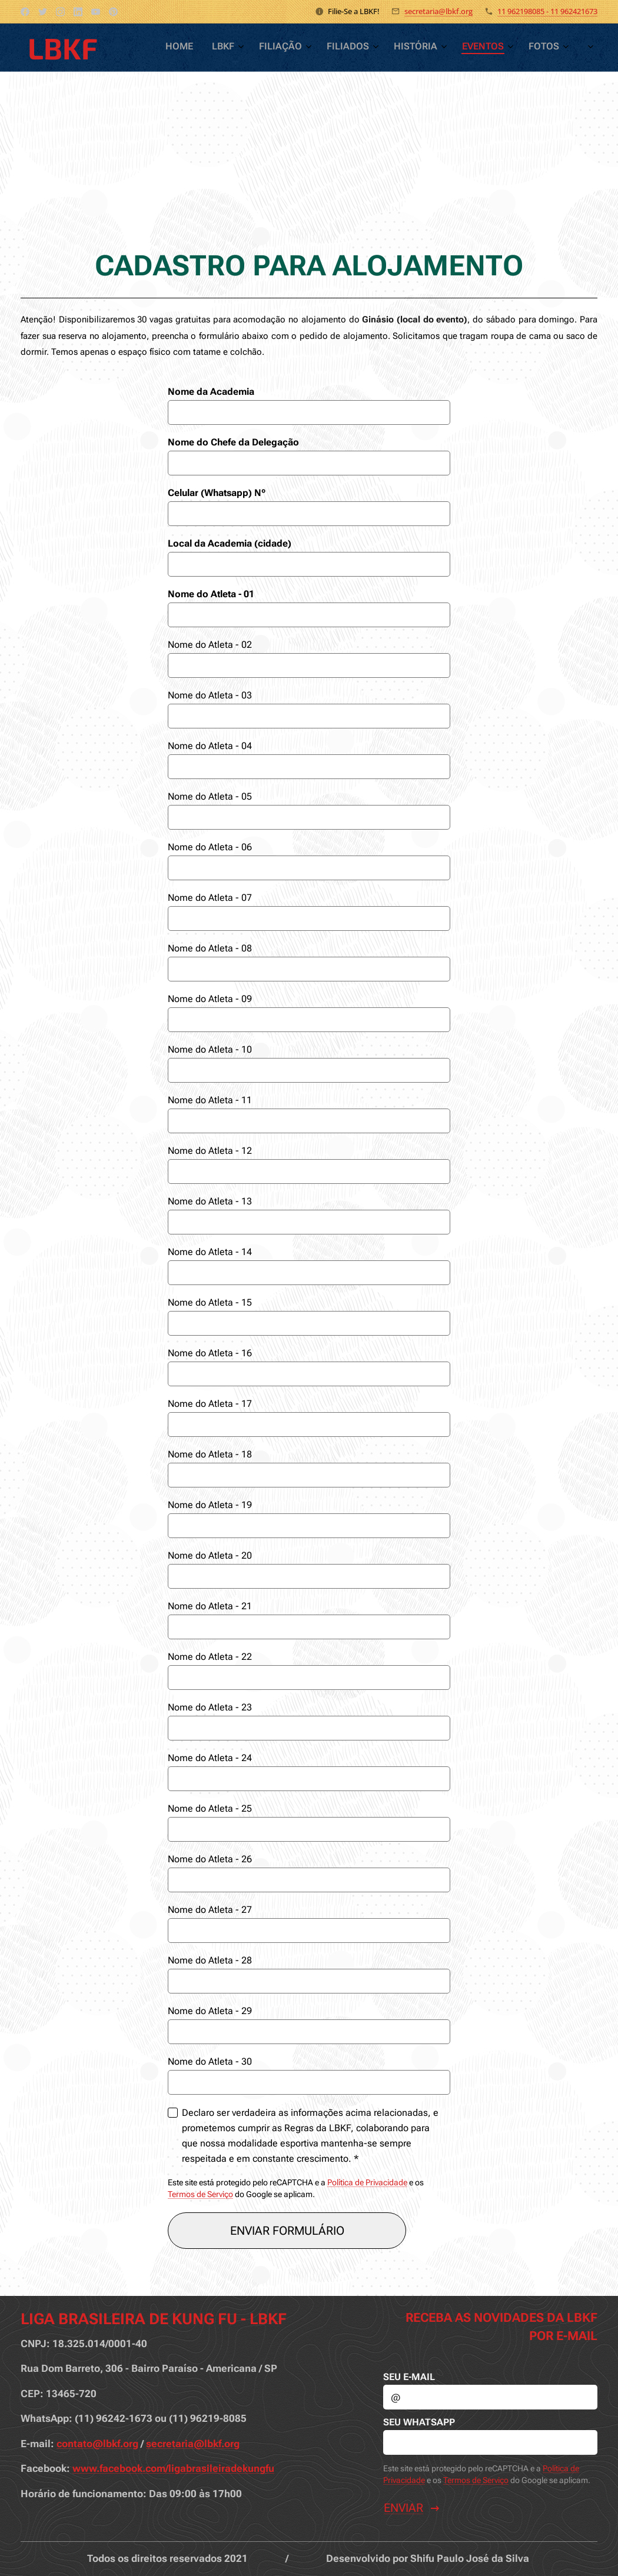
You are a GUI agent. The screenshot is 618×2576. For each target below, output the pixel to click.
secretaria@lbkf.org (438, 11)
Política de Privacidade (367, 2182)
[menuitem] (409, 47)
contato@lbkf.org (97, 2443)
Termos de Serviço (200, 2194)
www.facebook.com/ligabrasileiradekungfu (173, 2469)
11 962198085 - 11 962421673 (547, 11)
